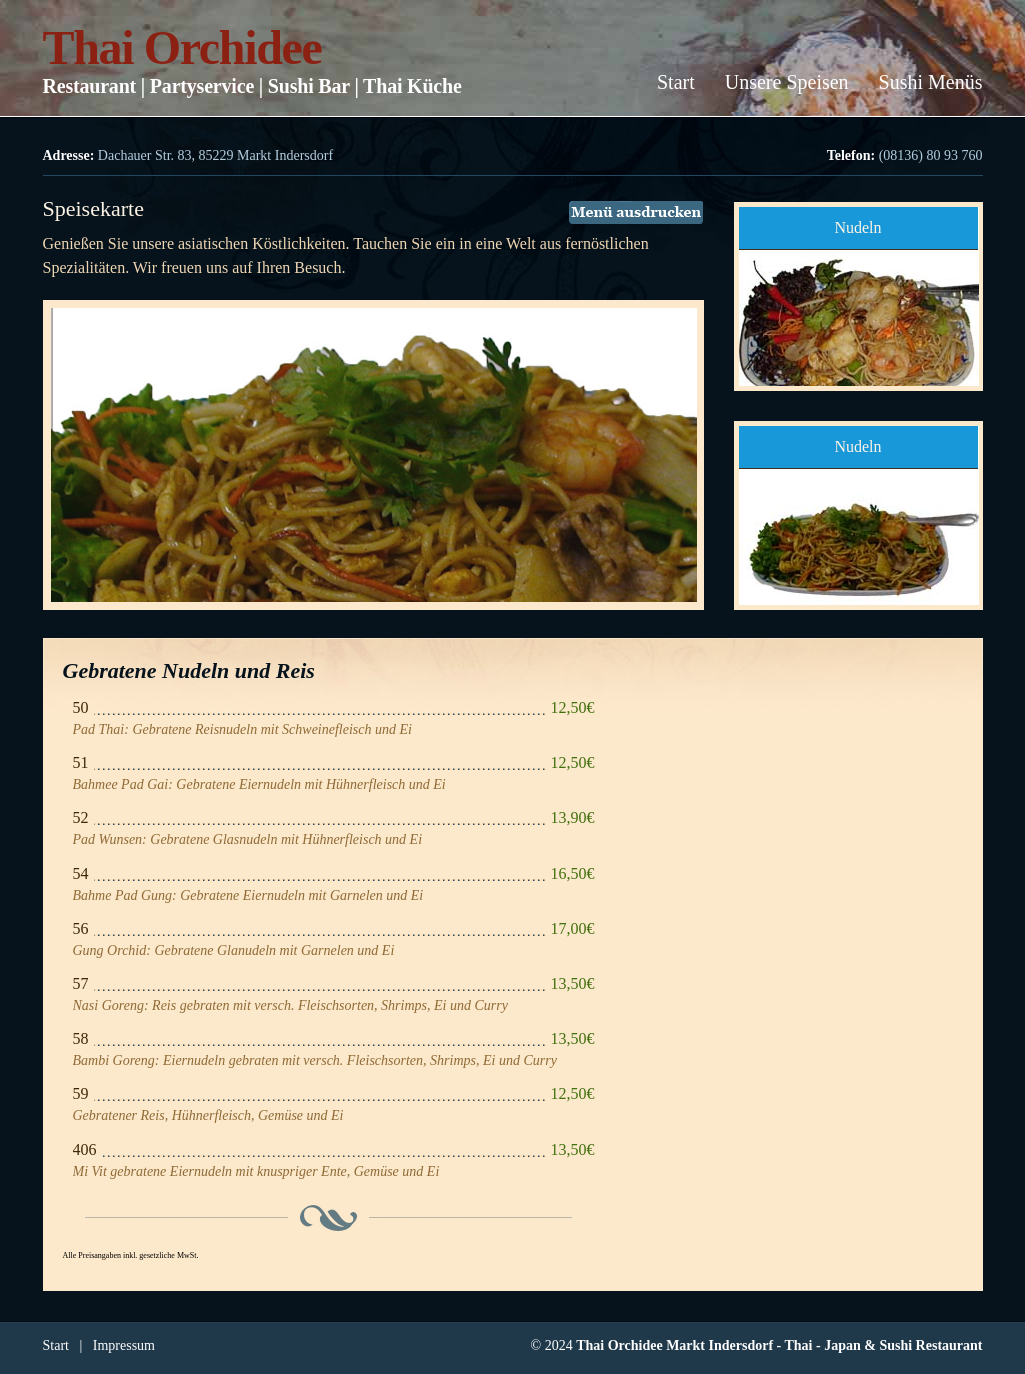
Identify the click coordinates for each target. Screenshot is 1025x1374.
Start (676, 82)
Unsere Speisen (787, 82)
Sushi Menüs (931, 82)
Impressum (124, 1345)
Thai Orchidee (182, 47)
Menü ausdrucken (636, 212)
